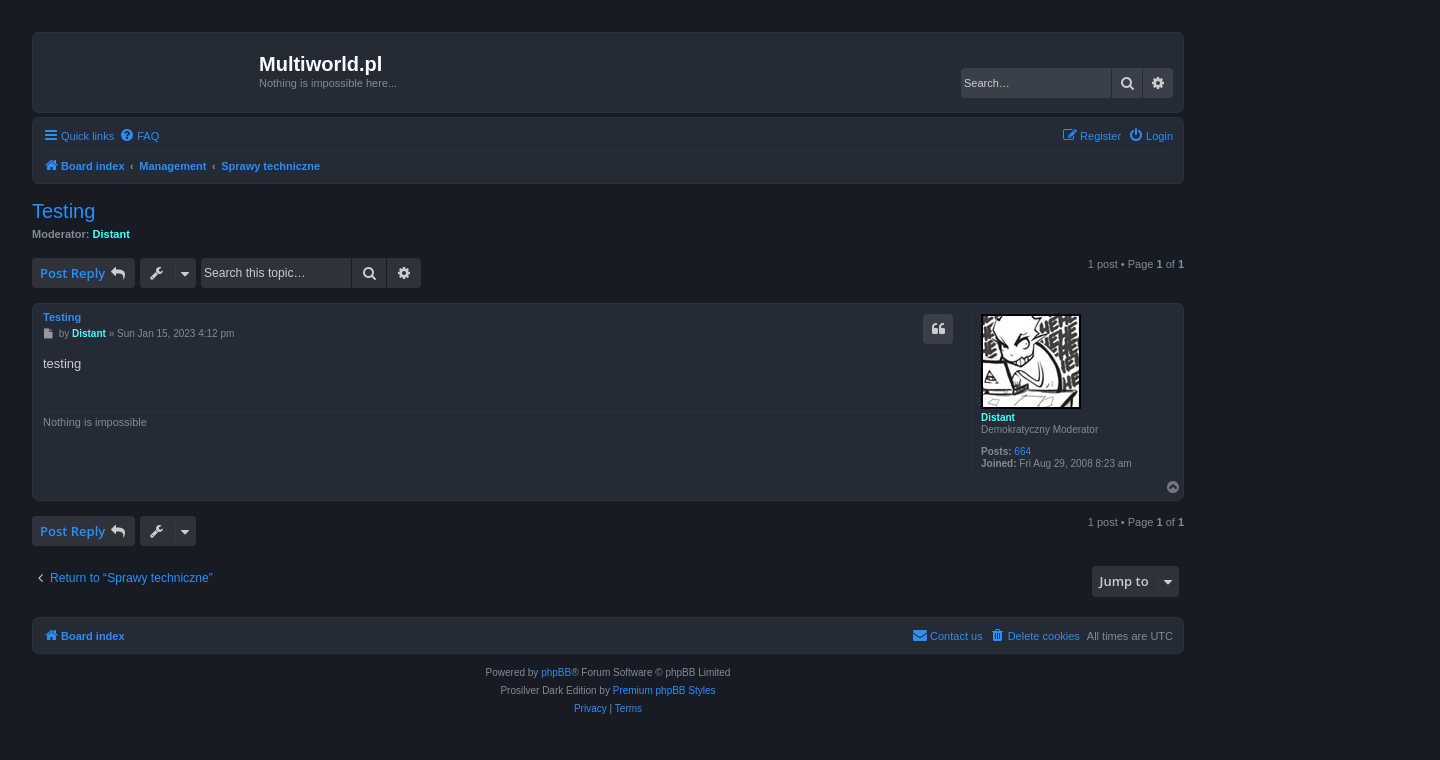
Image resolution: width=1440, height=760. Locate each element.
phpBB (556, 672)
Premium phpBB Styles (664, 690)
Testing (63, 211)
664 (1022, 451)
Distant (111, 234)
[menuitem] (139, 136)
